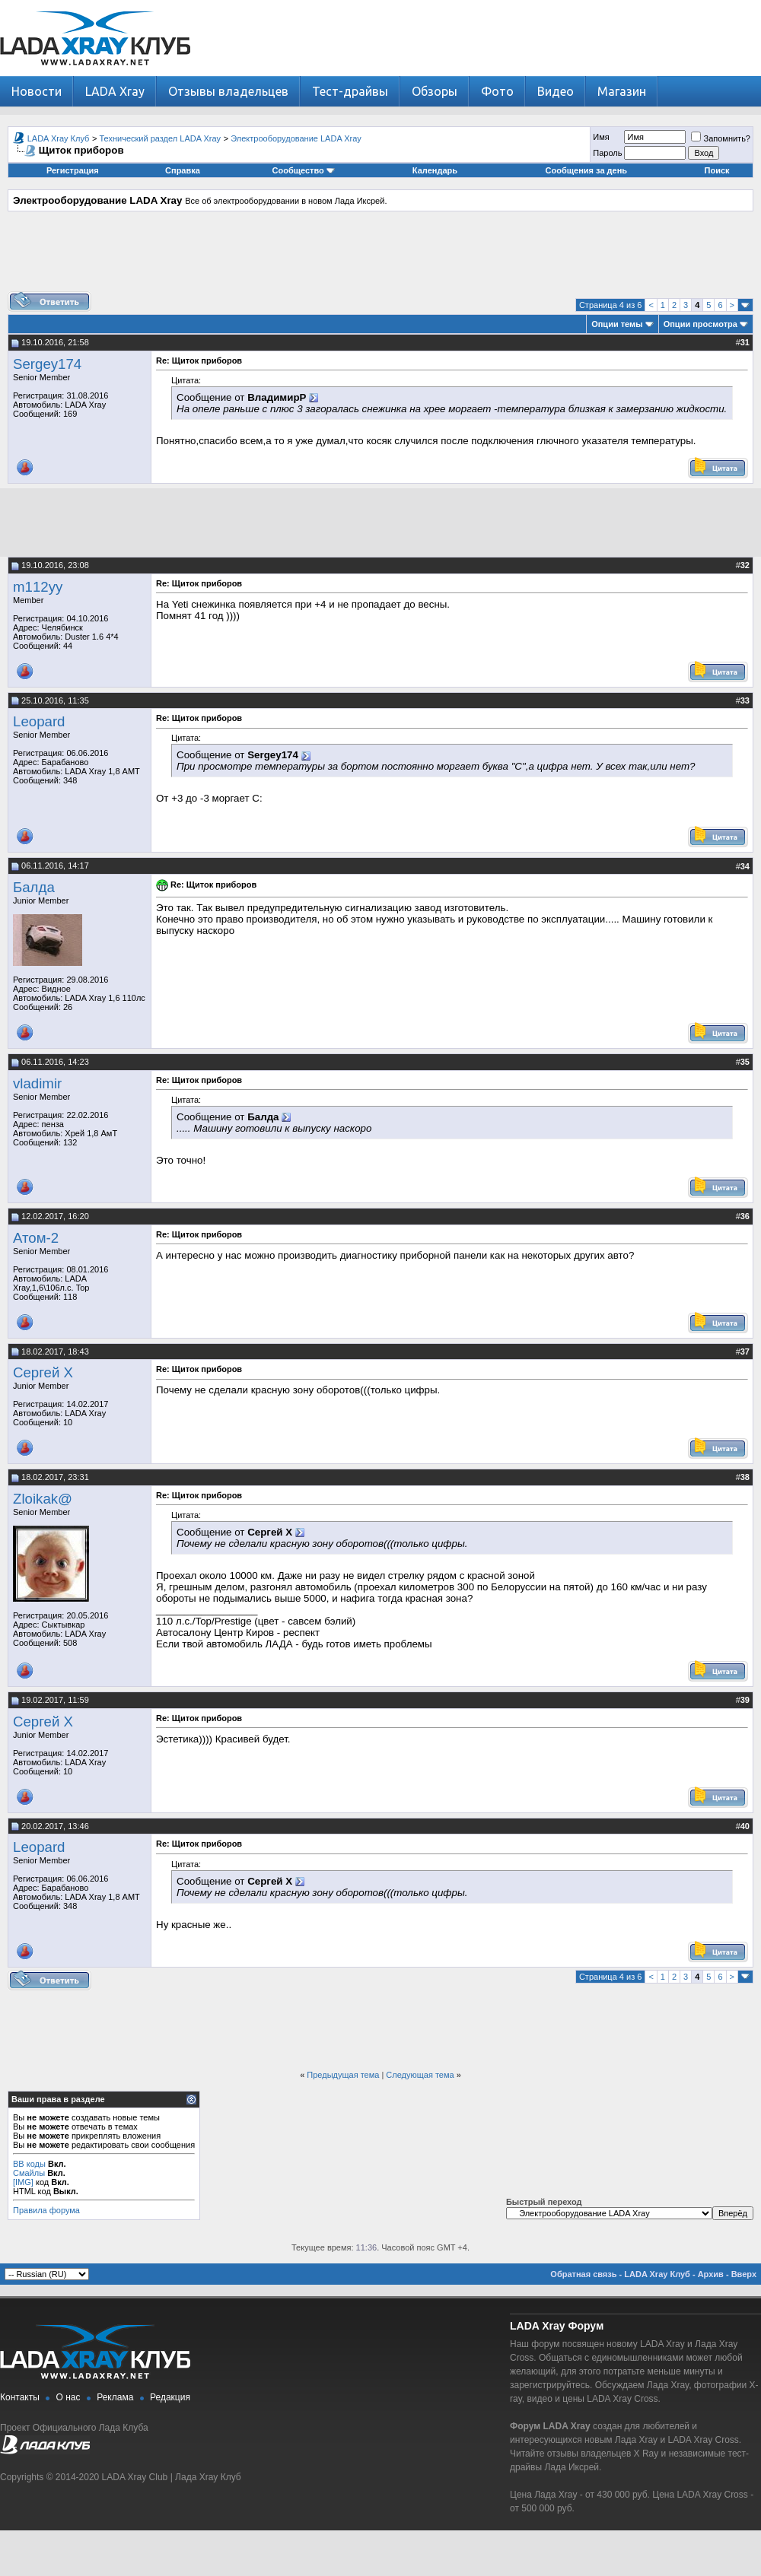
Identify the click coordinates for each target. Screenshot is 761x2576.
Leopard (39, 721)
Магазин (621, 91)
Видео (555, 91)
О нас (68, 2397)
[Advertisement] (380, 257)
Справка (182, 170)
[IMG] (23, 2182)
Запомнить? (720, 138)
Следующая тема (420, 2074)
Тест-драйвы (350, 91)
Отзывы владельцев (228, 91)
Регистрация (72, 170)
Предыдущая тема (343, 2074)
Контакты (20, 2397)
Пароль (607, 152)
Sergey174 (47, 364)
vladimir (37, 1083)
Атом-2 (36, 1238)
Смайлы (29, 2172)
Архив (711, 2274)
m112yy (37, 587)
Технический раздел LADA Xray (160, 138)
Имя (601, 136)
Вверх (743, 2274)
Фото (497, 91)
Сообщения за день (586, 170)
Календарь (434, 170)
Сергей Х (43, 1372)
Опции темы (616, 324)
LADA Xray (115, 91)
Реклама (115, 2397)
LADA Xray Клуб (58, 138)
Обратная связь (583, 2274)
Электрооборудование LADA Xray (296, 138)
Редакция (170, 2397)
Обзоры (434, 91)
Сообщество (303, 170)
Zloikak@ (42, 1499)
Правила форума (46, 2210)
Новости (36, 91)
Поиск (717, 170)
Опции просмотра (700, 324)
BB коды (29, 2163)
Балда (34, 887)
